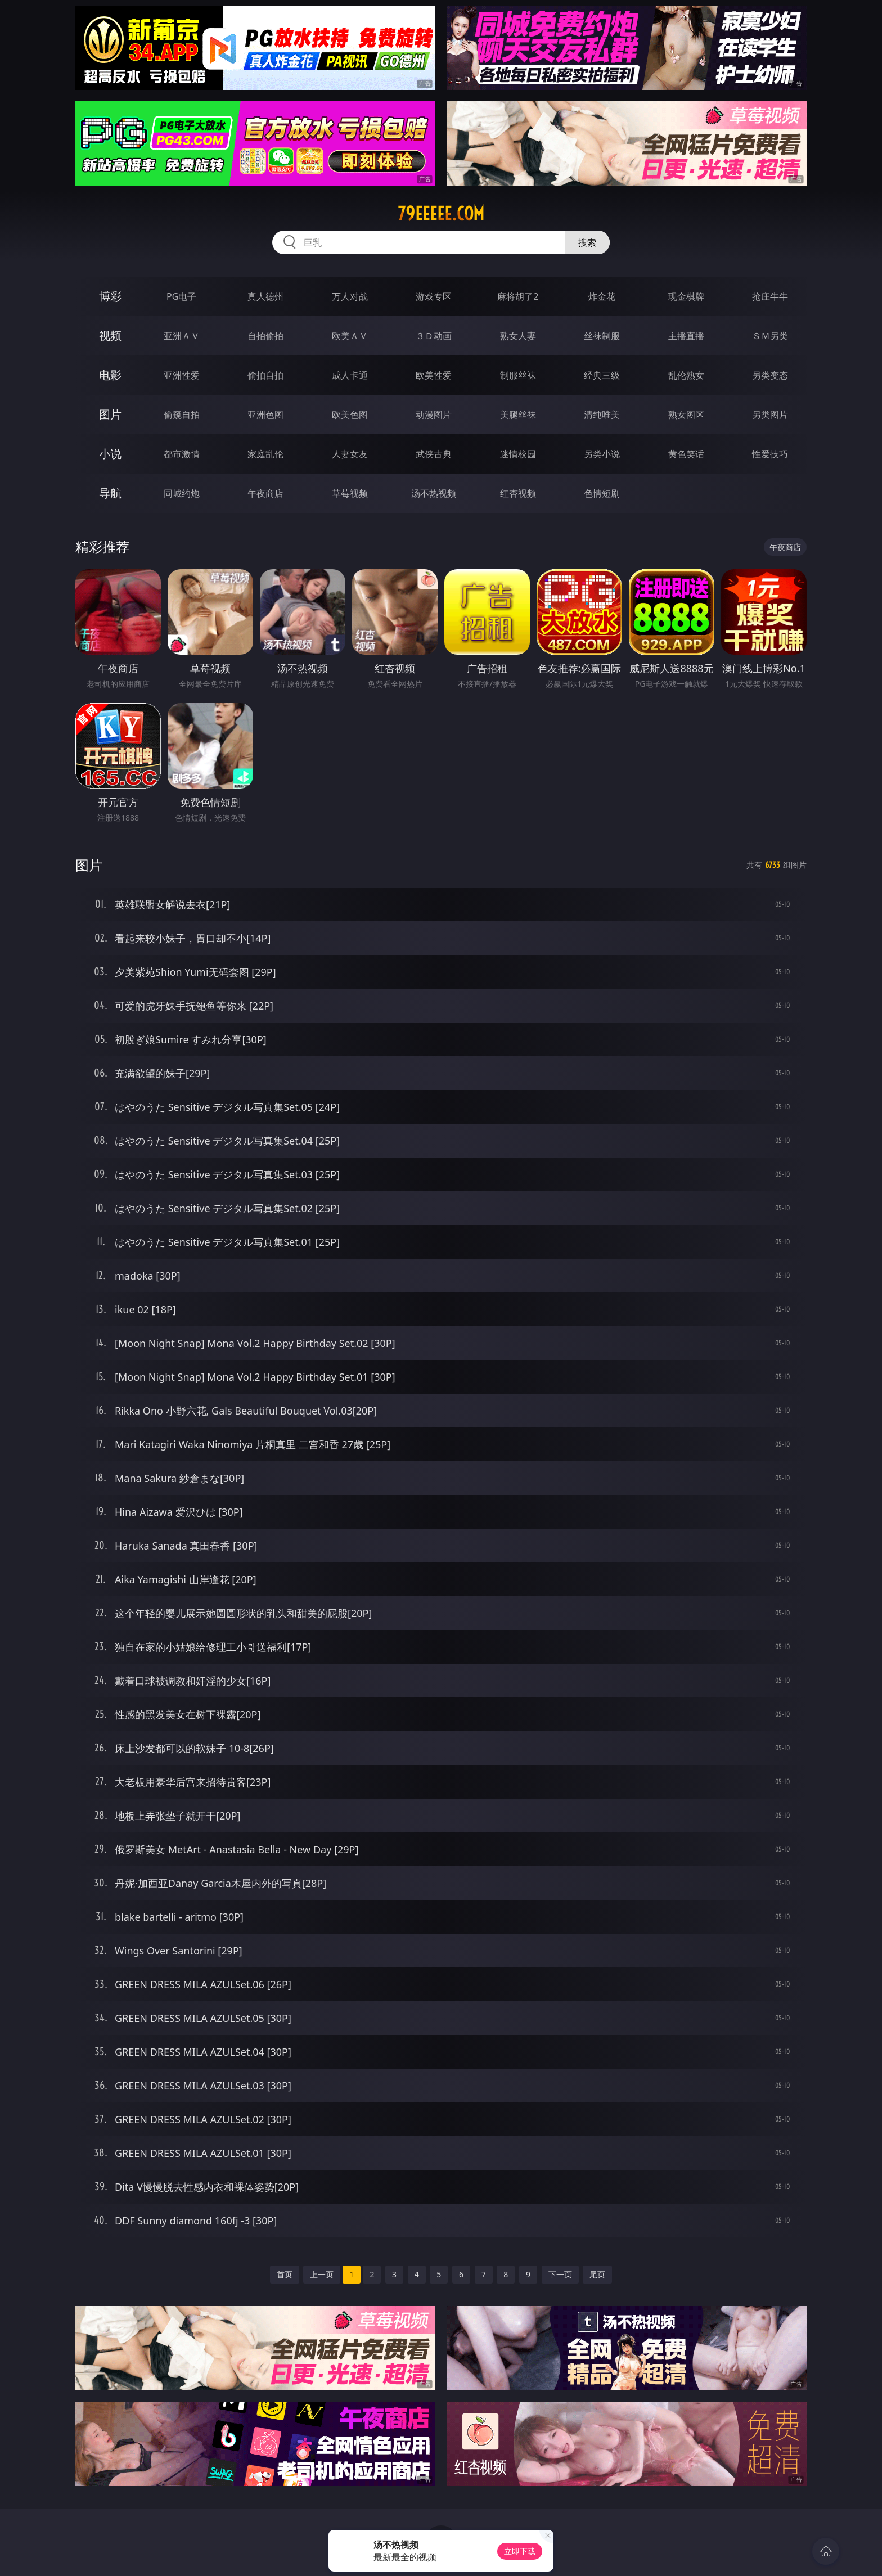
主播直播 (686, 336)
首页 (284, 2274)
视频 (110, 335)
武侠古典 (434, 454)
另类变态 (770, 375)
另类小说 (602, 454)
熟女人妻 (518, 336)
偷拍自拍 (266, 375)
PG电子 (181, 296)
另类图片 (770, 414)
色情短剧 (602, 493)
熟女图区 (686, 414)
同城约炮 (182, 493)
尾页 (597, 2274)
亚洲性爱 (182, 375)
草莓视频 (350, 493)
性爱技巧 (770, 454)
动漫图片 (434, 414)
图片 (110, 414)
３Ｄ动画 (434, 336)
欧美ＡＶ (350, 336)
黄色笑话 (686, 454)
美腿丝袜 (518, 414)
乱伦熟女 (686, 375)
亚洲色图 (266, 414)
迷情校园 (518, 454)
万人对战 (350, 296)
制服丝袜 (518, 375)
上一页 (322, 2274)
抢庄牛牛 (770, 296)
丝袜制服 (602, 336)
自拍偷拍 (266, 336)
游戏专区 (434, 296)
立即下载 (520, 2551)
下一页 (560, 2274)
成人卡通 (350, 375)
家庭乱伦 (266, 454)
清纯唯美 (602, 414)
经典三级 (602, 375)
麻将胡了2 (517, 296)
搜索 (587, 242)
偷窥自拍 (182, 414)
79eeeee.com (441, 213)
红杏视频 (518, 493)
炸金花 (601, 296)
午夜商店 (266, 493)
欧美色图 (350, 414)
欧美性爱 (434, 375)
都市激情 (182, 454)
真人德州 (266, 296)
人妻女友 (350, 454)
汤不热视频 (433, 493)
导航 (110, 493)
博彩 (110, 296)
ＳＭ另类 (770, 336)
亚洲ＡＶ (182, 336)
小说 (110, 453)
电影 (110, 374)
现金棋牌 (686, 296)
